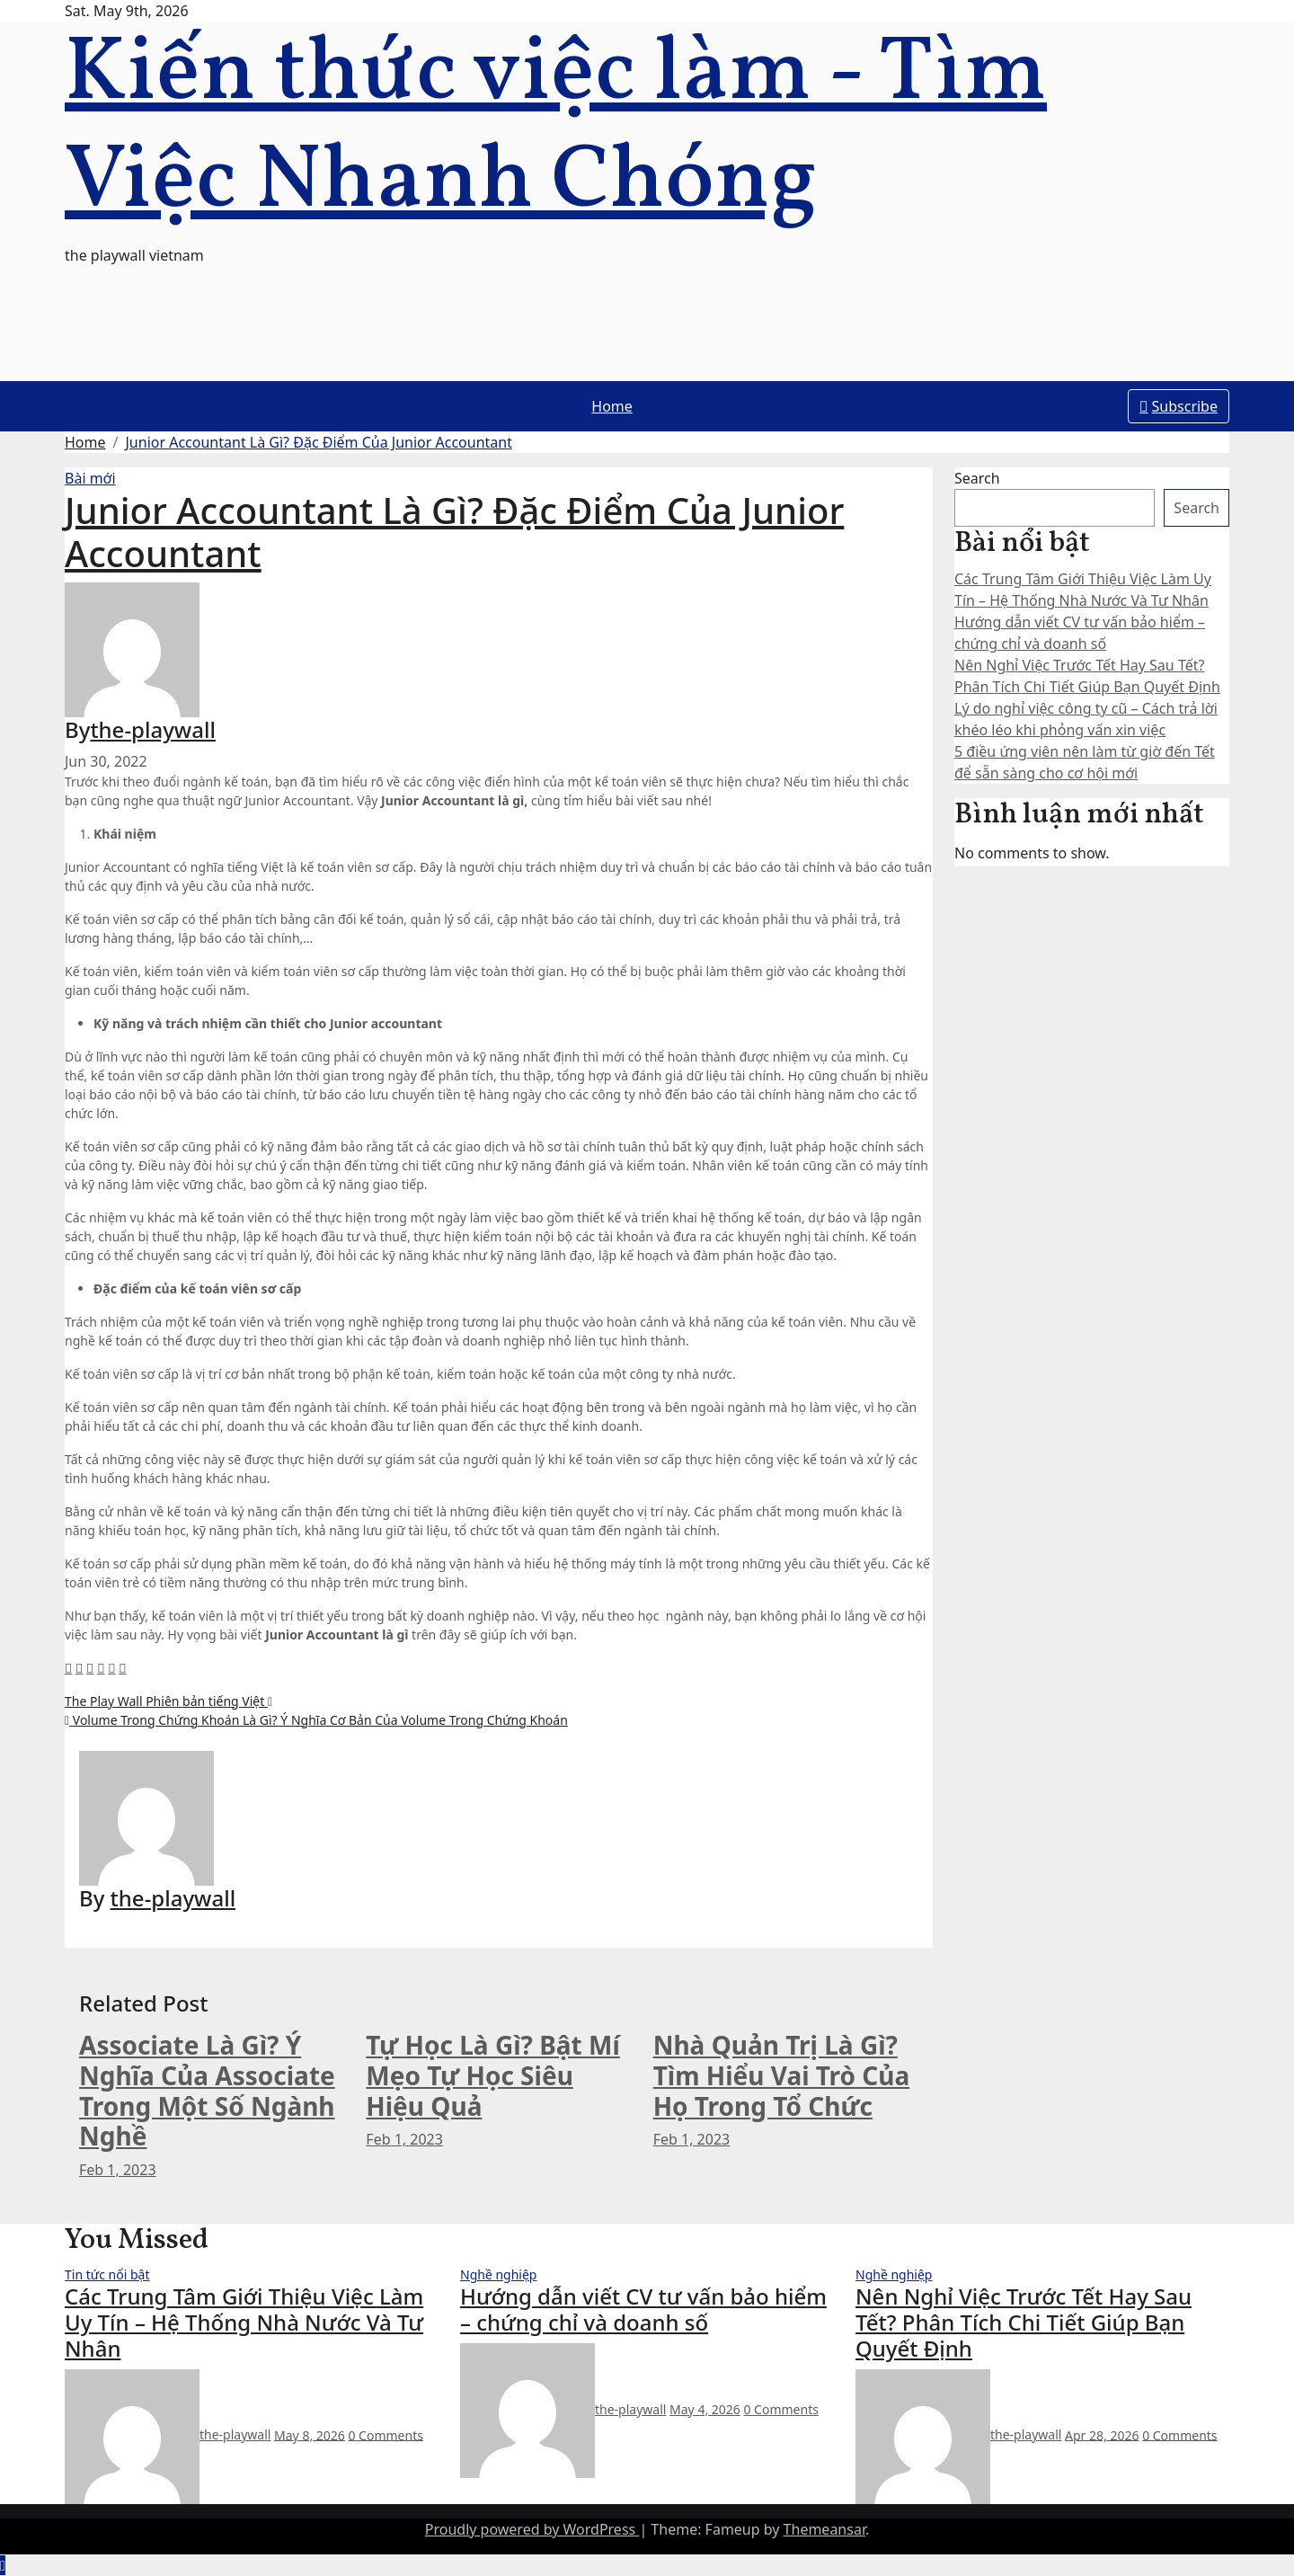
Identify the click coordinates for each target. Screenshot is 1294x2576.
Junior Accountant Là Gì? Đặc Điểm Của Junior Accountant (318, 442)
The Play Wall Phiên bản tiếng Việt (168, 1701)
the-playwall (153, 729)
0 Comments (385, 2434)
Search (977, 478)
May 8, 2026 (309, 2434)
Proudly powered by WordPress (532, 2529)
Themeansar (824, 2529)
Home (612, 406)
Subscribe (1178, 406)
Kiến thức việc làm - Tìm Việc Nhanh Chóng (556, 129)
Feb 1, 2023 (117, 2170)
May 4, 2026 (704, 2409)
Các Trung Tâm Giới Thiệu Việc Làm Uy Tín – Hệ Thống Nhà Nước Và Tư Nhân (244, 2322)
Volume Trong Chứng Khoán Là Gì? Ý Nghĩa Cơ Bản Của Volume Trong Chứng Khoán (316, 1719)
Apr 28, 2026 (1102, 2434)
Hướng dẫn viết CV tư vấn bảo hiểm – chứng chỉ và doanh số (643, 2309)
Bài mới (90, 478)
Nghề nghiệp (498, 2274)
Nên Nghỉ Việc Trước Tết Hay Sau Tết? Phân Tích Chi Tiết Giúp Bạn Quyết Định (1023, 2322)
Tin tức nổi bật (107, 2274)
